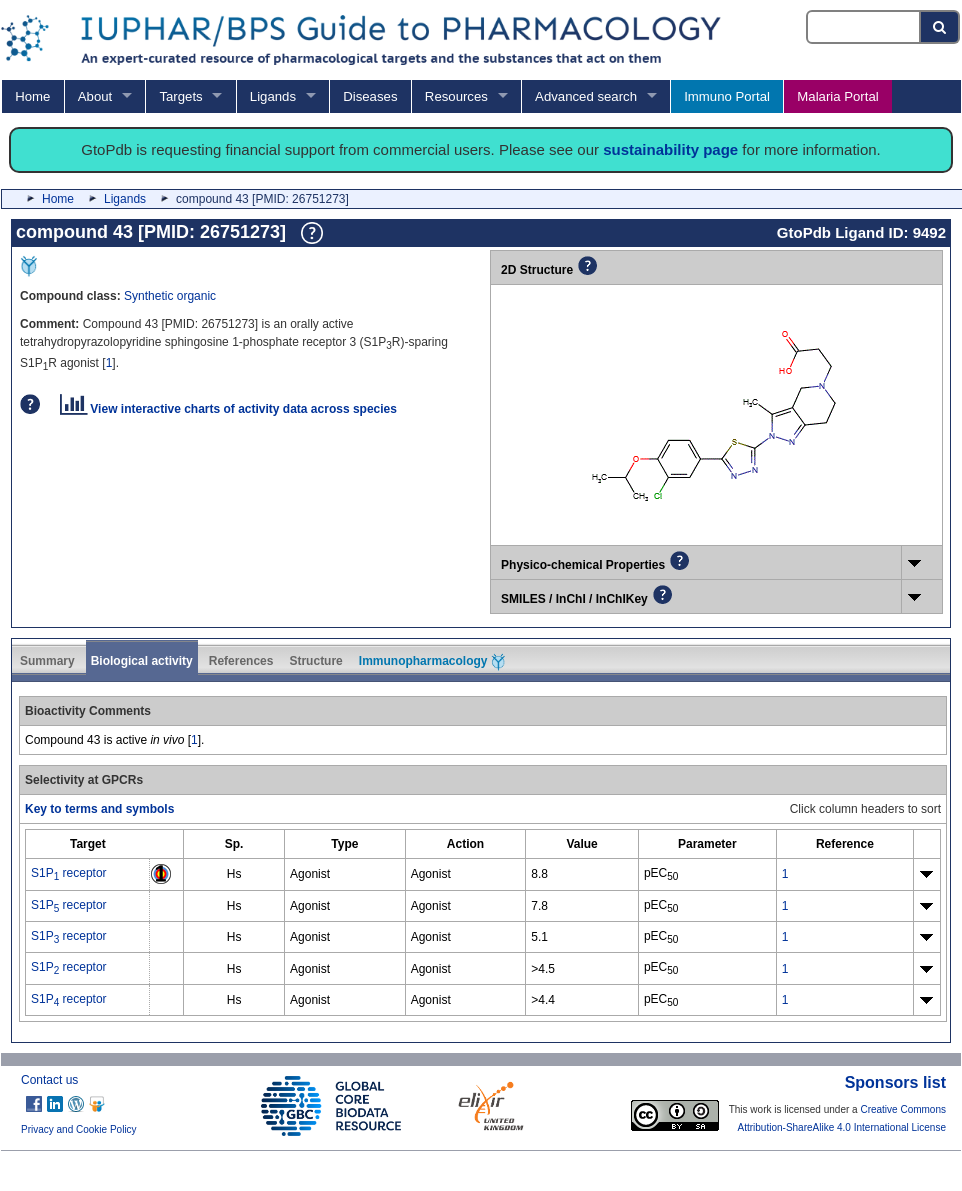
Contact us (49, 1080)
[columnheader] (88, 844)
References (241, 661)
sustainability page (670, 149)
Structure (315, 661)
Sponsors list (895, 1082)
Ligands (273, 96)
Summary (47, 661)
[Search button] (940, 27)
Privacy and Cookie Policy (79, 1129)
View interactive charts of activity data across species (228, 409)
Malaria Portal (837, 96)
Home (32, 96)
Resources (456, 96)
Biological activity (142, 661)
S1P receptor (69, 873)
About (95, 96)
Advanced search (586, 96)
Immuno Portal (727, 96)
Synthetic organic (170, 296)
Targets (180, 96)
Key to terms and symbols (99, 809)
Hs (234, 874)
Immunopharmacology (432, 662)
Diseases (370, 96)
